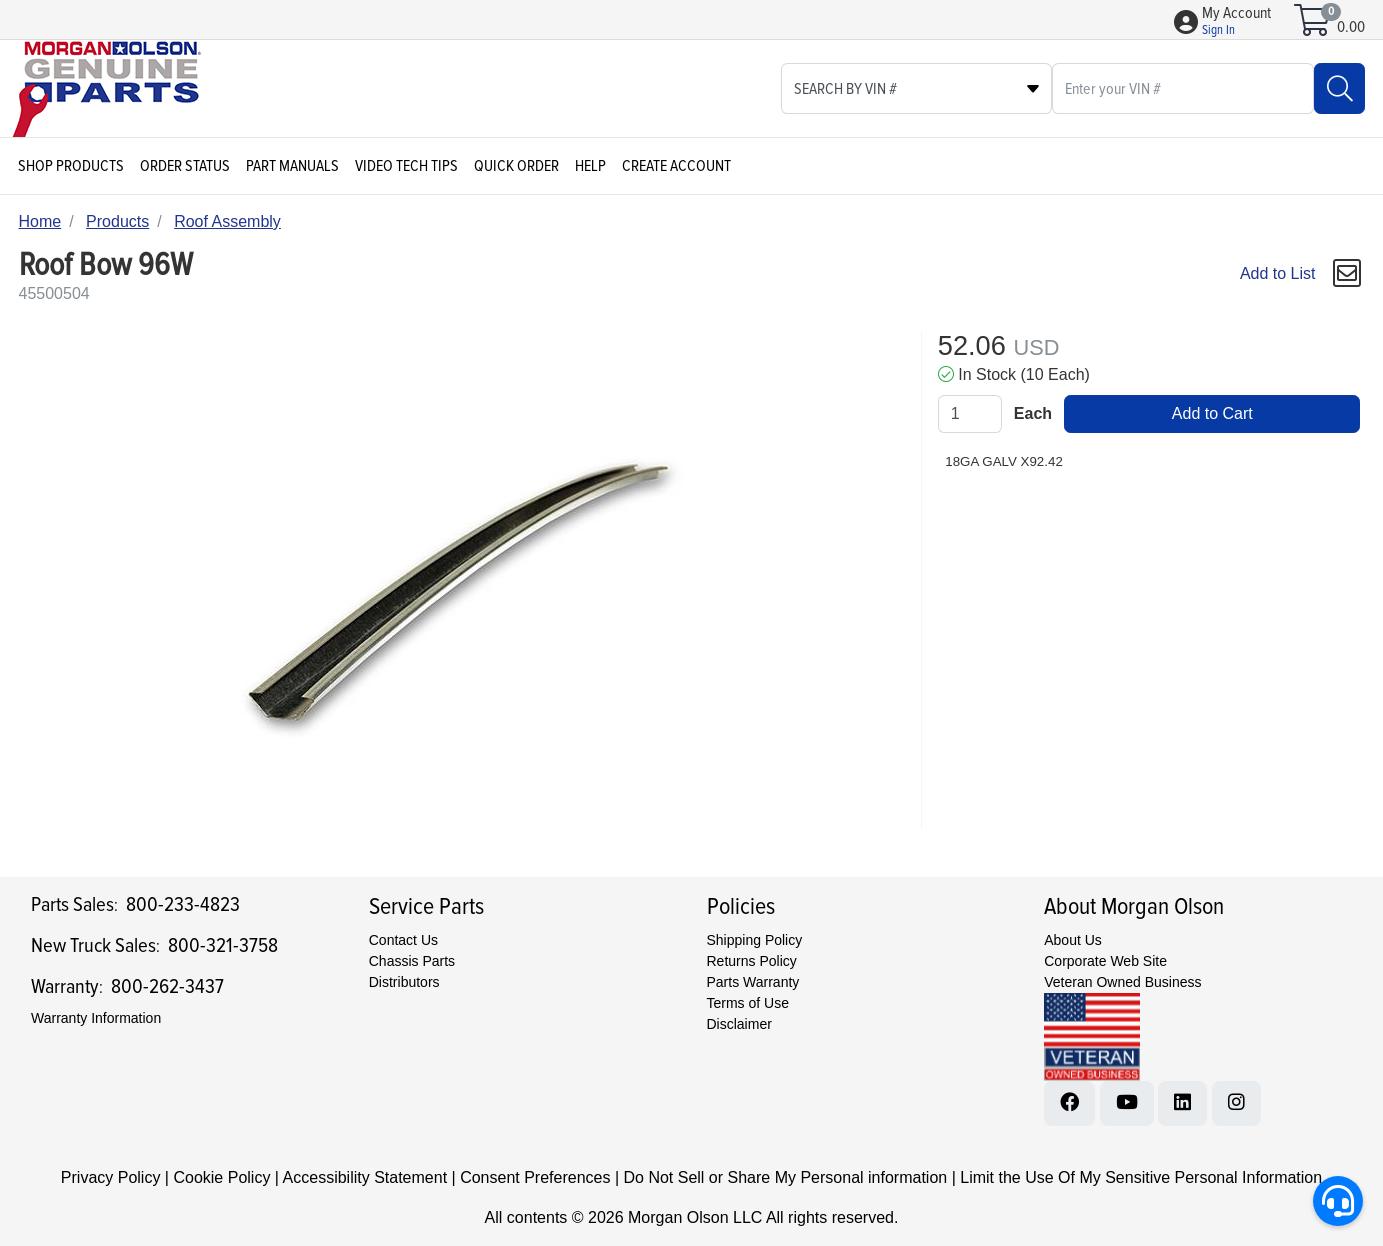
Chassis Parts (412, 961)
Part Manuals (292, 166)
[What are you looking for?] (1183, 88)
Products (117, 221)
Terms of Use (748, 1003)
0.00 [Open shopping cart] (1351, 27)
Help (590, 166)
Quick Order (516, 166)
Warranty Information (96, 1018)
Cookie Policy (221, 1177)
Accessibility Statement (365, 1177)
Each (1033, 413)
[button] (1236, 22)
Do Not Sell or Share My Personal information (785, 1177)
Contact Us (403, 940)
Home (40, 221)
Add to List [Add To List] (1278, 273)
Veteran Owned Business (1122, 982)
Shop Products (71, 166)
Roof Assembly (227, 221)
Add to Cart (1212, 413)
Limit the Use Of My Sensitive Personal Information (1141, 1177)
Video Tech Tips (406, 166)
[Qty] (970, 414)
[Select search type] (916, 88)
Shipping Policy (755, 940)
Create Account (676, 166)
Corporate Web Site (1105, 961)
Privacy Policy (111, 1177)
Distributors (404, 982)
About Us (1073, 940)
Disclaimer (739, 1024)
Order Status (185, 166)
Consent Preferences (535, 1177)
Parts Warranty (753, 982)
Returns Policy (752, 961)
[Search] (1339, 88)
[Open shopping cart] (1313, 27)
